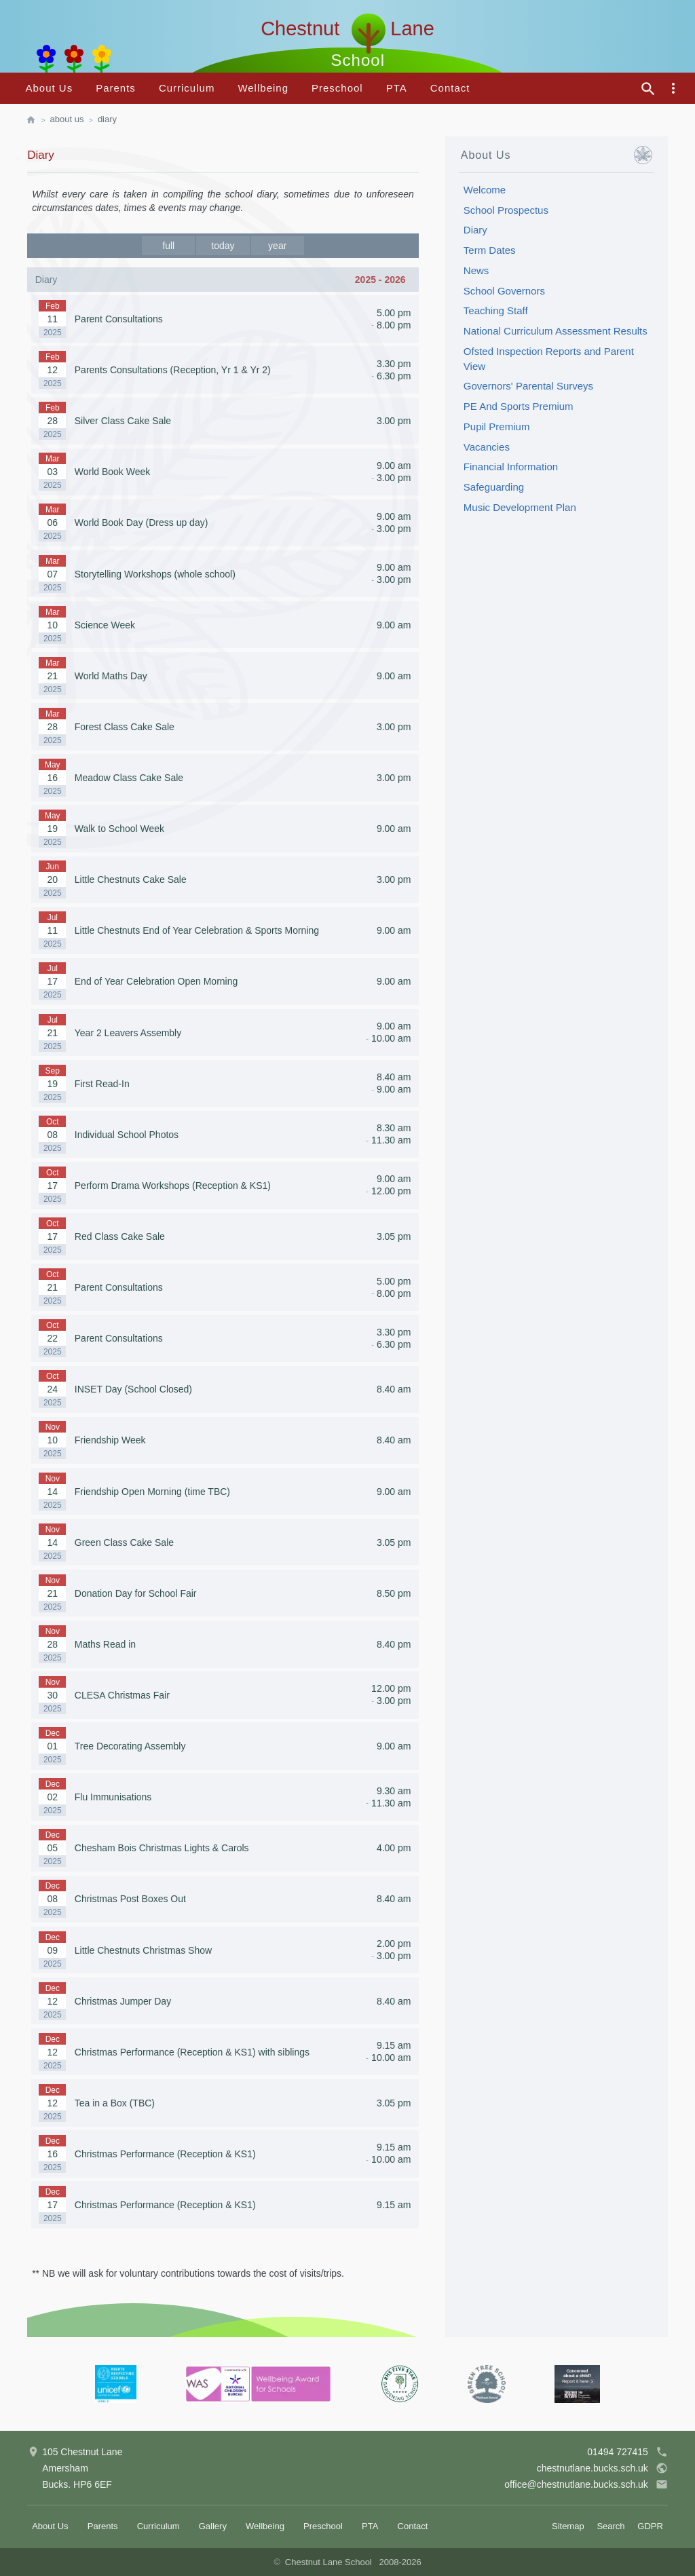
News (476, 270)
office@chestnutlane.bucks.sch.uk (586, 2484)
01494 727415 (627, 2452)
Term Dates (490, 250)
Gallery (213, 2526)
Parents (116, 88)
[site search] (648, 89)
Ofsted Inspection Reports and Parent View (549, 358)
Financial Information (511, 466)
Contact (450, 88)
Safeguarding (494, 487)
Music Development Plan (520, 507)
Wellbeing (263, 88)
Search (610, 2526)
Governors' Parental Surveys (528, 386)
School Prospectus (506, 210)
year (277, 245)
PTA (396, 88)
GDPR (650, 2526)
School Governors (504, 291)
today (222, 245)
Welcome (485, 189)
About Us (49, 88)
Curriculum (187, 88)
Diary (107, 119)
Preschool (337, 88)
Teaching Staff (496, 310)
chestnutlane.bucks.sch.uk (602, 2468)
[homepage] (38, 120)
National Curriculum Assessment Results (555, 331)
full (168, 245)
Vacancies (487, 447)
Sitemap (568, 2526)
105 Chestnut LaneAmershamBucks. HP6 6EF (74, 2467)
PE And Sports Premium (519, 406)
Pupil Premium (497, 426)
